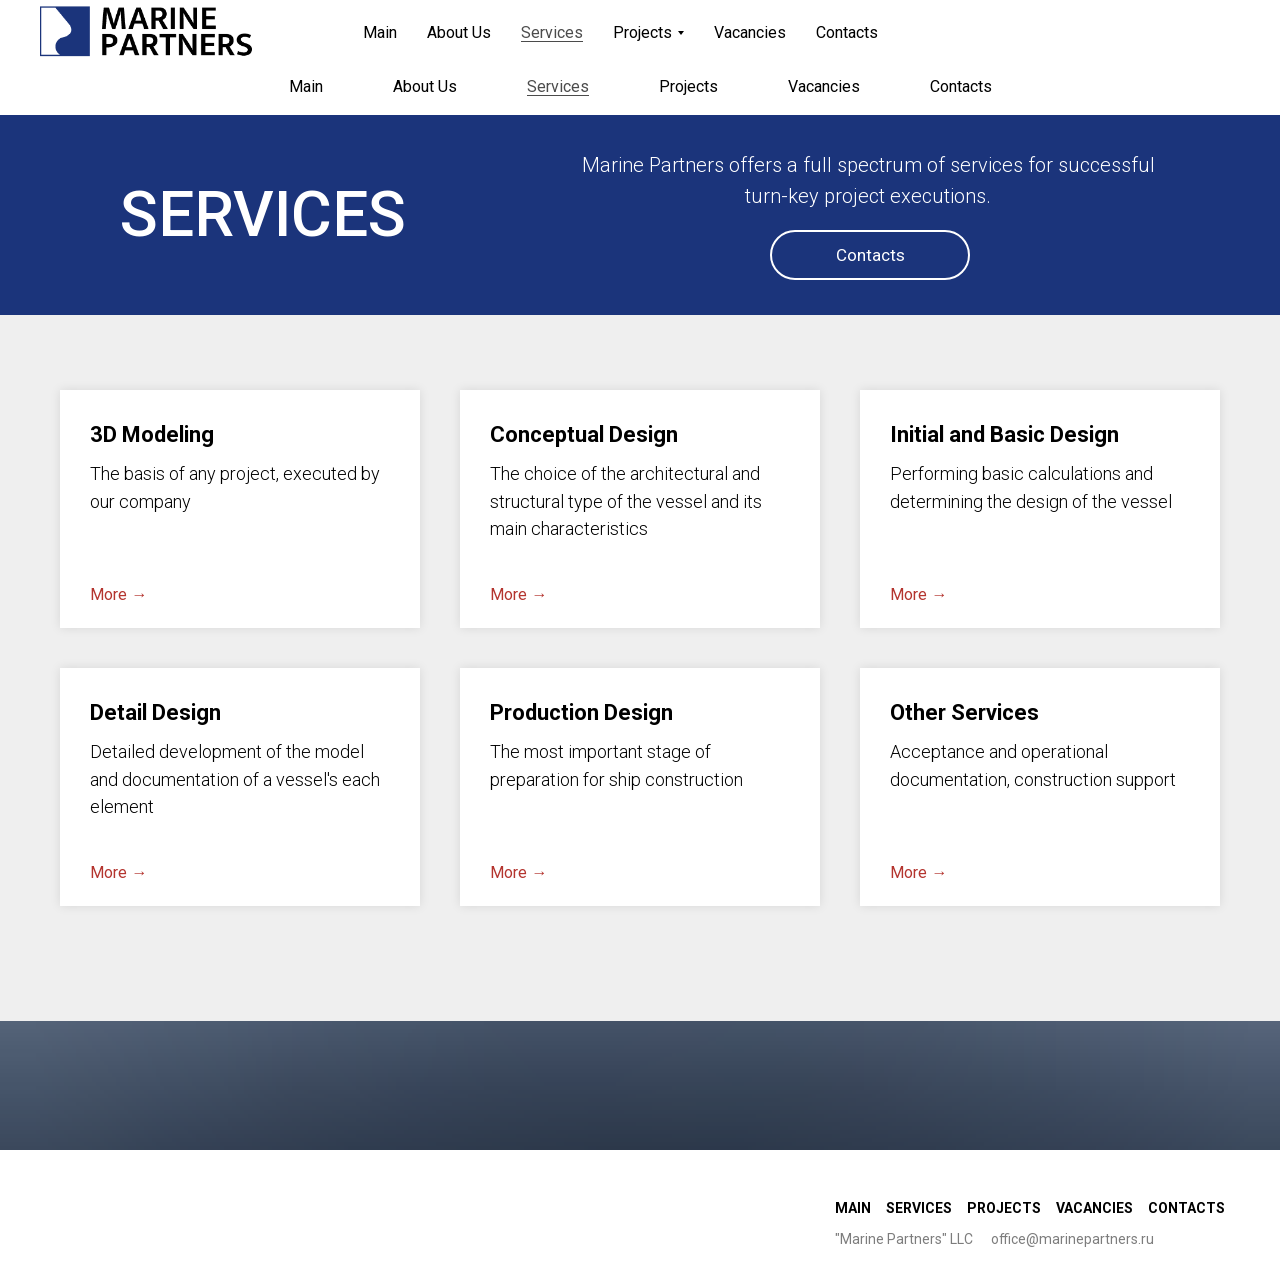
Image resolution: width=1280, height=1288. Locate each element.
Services (558, 86)
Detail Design (155, 712)
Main (306, 86)
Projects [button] (688, 86)
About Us (425, 86)
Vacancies (824, 86)
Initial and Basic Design (1004, 434)
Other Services (964, 712)
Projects (1004, 1208)
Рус (1172, 27)
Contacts (961, 86)
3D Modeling (152, 434)
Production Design (581, 712)
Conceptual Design (584, 434)
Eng (1217, 27)
